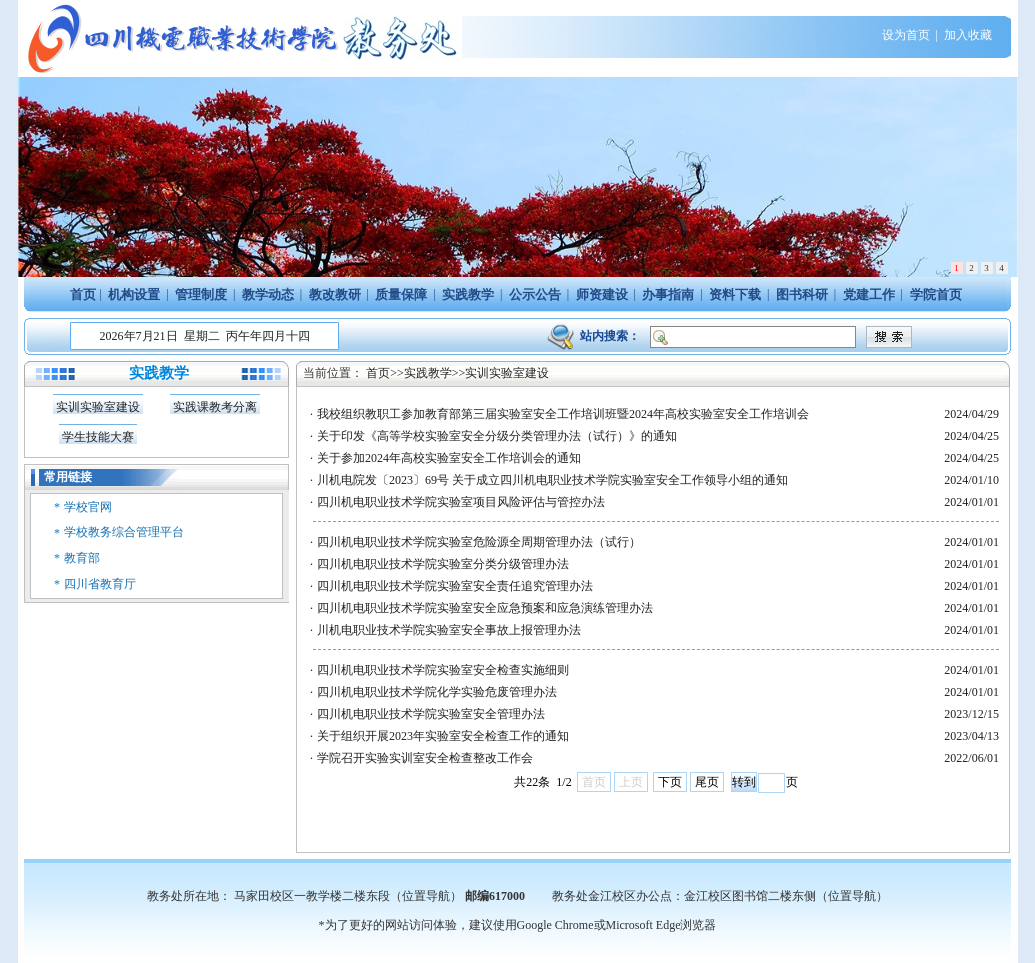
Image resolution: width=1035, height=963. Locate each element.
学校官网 (88, 507)
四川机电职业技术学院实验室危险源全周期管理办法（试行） (479, 542)
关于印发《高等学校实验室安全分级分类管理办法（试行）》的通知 (497, 436)
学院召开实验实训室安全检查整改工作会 (425, 758)
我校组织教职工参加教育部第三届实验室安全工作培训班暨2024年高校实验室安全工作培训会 (563, 414)
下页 (670, 782)
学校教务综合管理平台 (124, 532)
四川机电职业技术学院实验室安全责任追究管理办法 (455, 586)
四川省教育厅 (100, 584)
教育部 (82, 558)
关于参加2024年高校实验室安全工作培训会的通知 (449, 458)
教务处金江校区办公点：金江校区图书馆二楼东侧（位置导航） (720, 896)
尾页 (707, 782)
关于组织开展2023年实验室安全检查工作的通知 (443, 736)
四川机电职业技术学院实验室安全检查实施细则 (443, 670)
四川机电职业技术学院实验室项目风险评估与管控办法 (461, 502)
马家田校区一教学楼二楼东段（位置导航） (348, 896)
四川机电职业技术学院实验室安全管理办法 (431, 714)
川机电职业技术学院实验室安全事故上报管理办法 (449, 630)
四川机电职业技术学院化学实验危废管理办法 (437, 692)
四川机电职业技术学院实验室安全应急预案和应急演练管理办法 (485, 608)
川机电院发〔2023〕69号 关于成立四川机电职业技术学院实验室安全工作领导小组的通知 (552, 480)
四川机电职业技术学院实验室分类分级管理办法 (443, 564)
